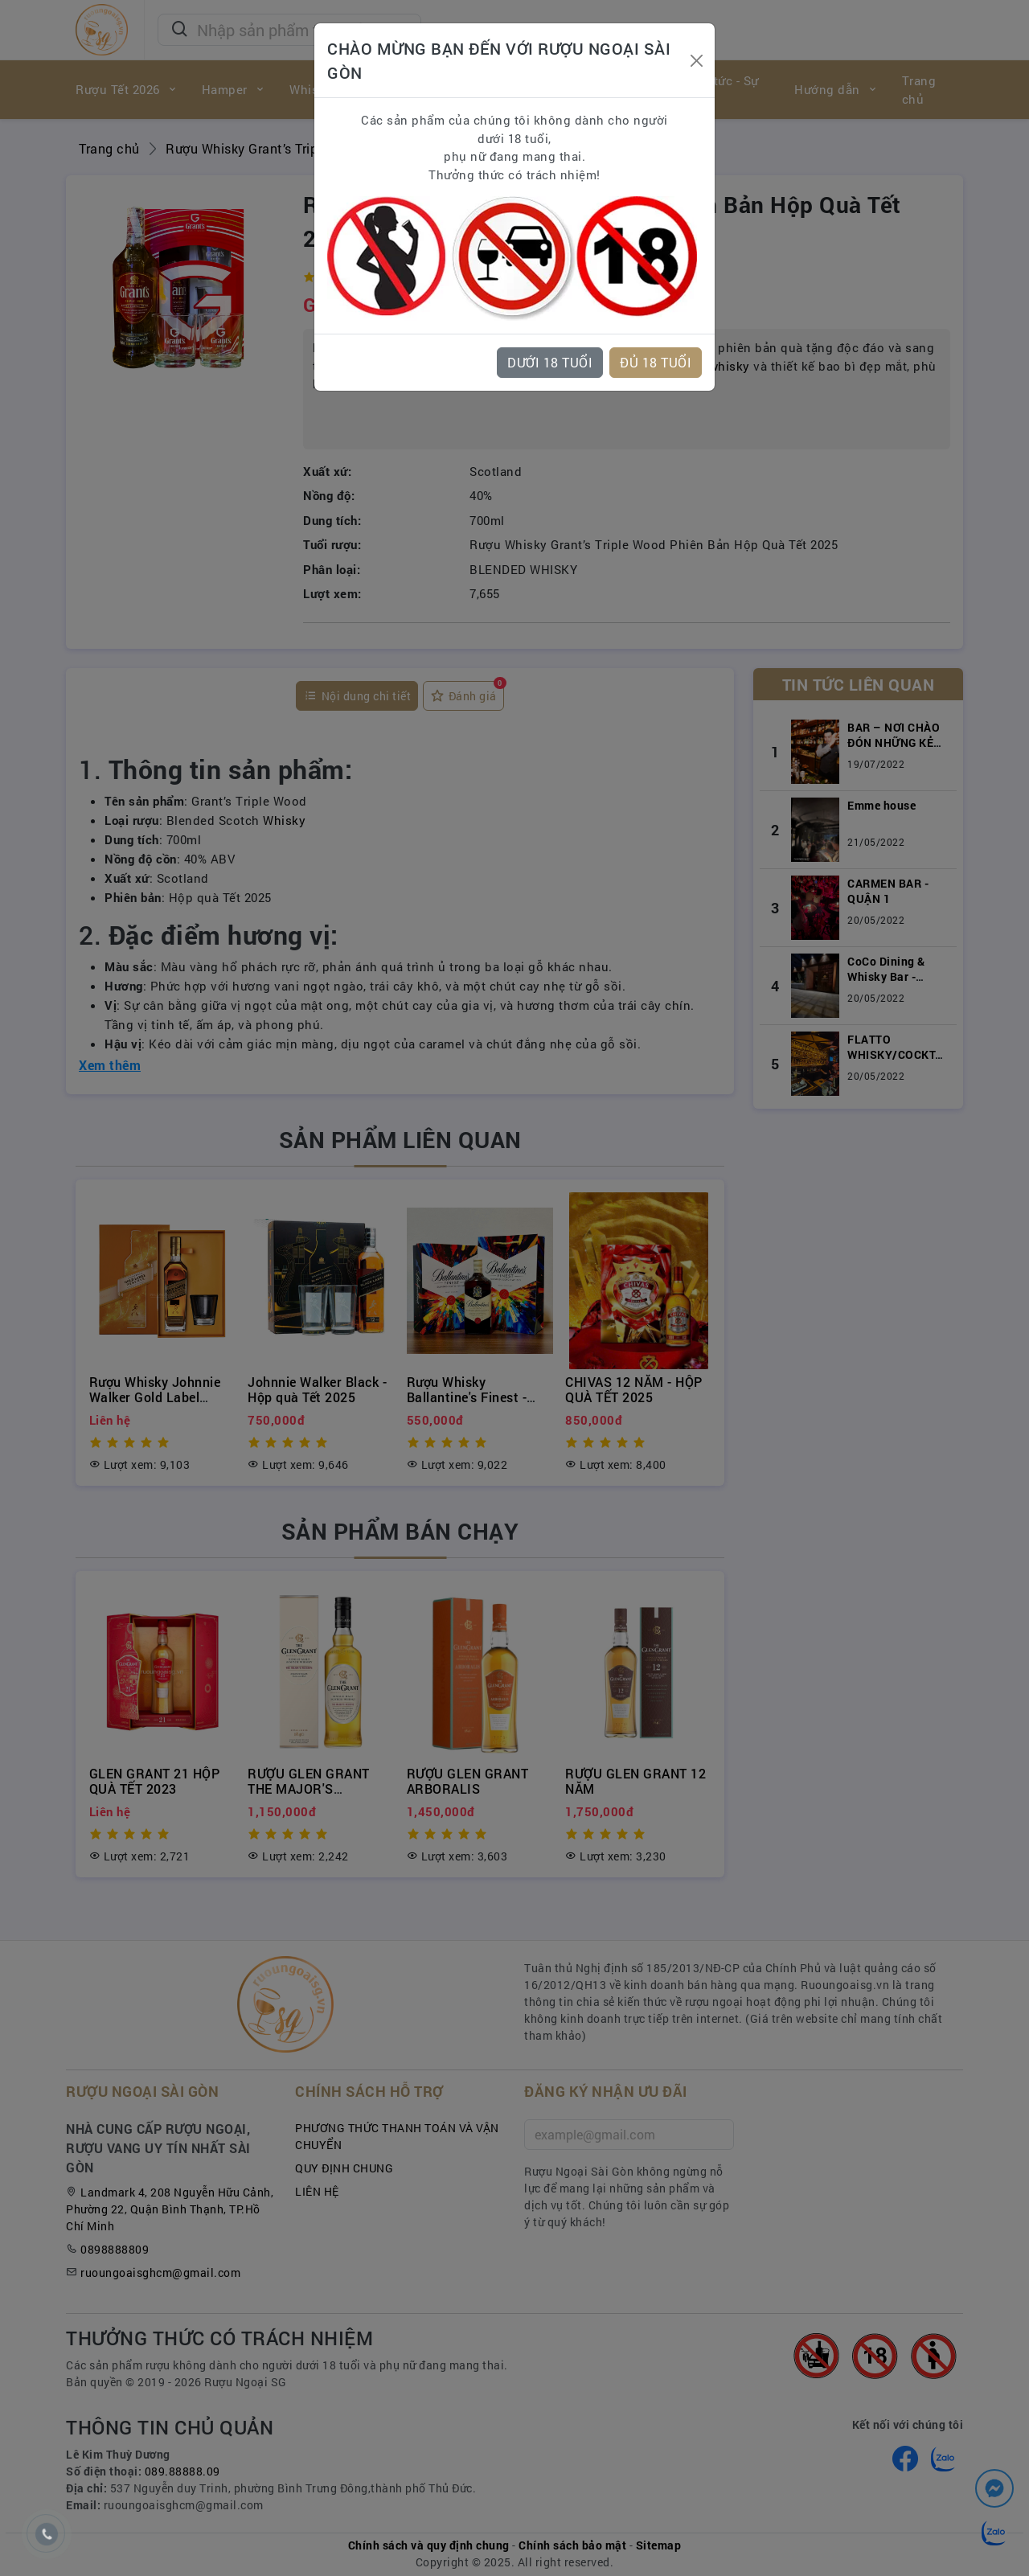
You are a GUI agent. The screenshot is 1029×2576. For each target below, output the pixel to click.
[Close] (696, 60)
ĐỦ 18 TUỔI (655, 362)
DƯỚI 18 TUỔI (549, 362)
